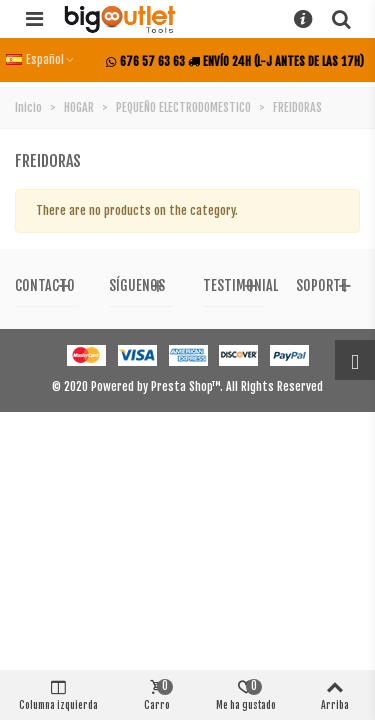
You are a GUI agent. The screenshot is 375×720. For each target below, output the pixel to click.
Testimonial (240, 285)
